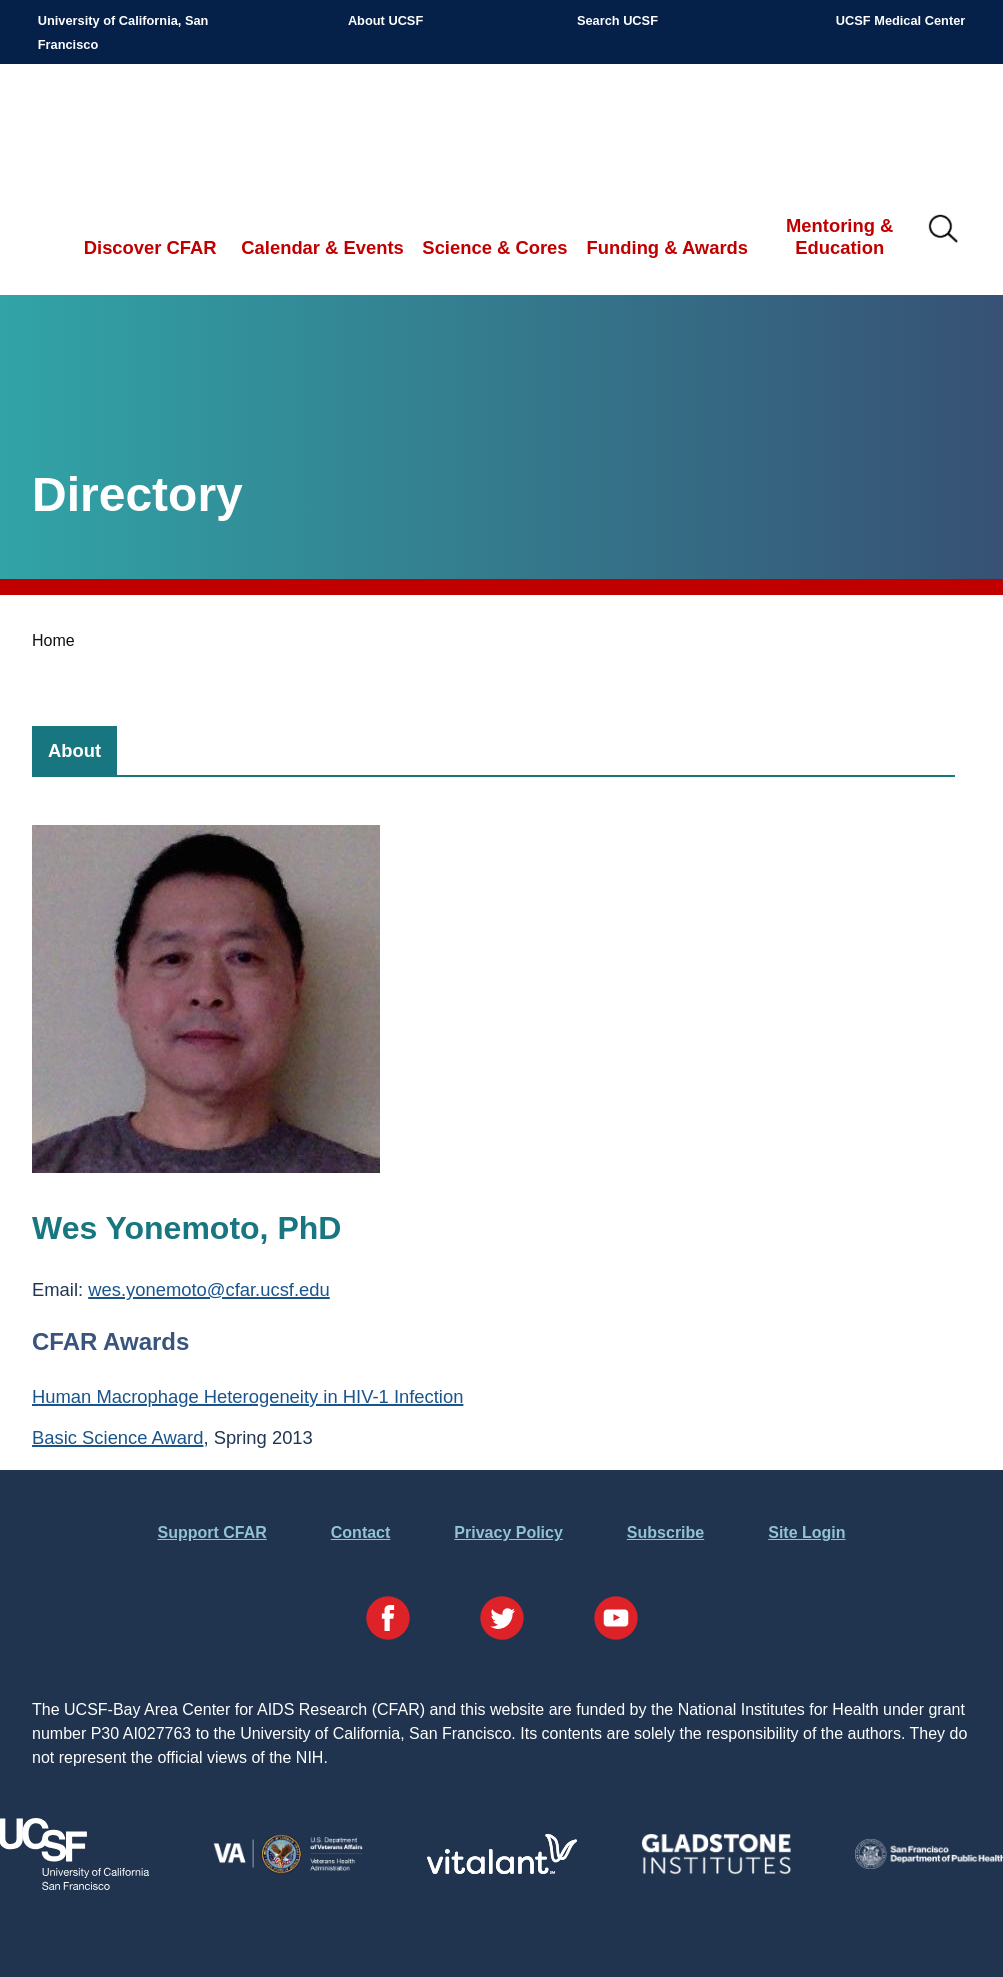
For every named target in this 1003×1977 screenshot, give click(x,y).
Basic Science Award (117, 1437)
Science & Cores (494, 247)
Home (53, 640)
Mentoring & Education (839, 236)
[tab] (74, 750)
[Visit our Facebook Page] (388, 1621)
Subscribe (665, 1532)
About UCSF (385, 20)
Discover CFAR (150, 247)
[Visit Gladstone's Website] (716, 1869)
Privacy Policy (508, 1532)
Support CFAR (211, 1532)
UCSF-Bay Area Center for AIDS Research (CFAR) (141, 130)
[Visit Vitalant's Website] (502, 1868)
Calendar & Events (322, 247)
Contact (361, 1532)
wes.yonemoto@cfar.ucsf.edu (209, 1289)
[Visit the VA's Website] (288, 1869)
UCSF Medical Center (900, 20)
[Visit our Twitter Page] (502, 1621)
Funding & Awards (667, 247)
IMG (944, 230)
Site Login (806, 1532)
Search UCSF (617, 20)
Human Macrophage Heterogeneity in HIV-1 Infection (247, 1396)
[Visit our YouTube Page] (616, 1621)
